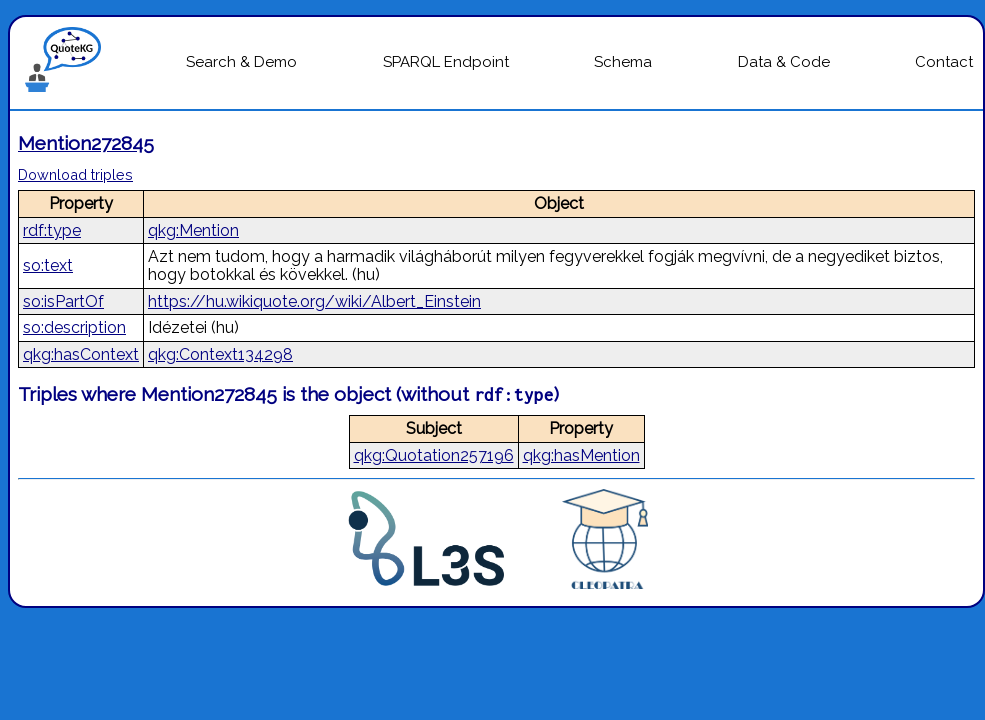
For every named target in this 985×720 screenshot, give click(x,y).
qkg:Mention (193, 230)
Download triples (75, 174)
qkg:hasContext (81, 354)
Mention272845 (86, 143)
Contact (944, 62)
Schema (623, 62)
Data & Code (784, 62)
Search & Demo (241, 62)
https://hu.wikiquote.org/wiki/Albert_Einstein (314, 301)
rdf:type (52, 230)
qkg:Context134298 (220, 354)
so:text (48, 265)
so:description (74, 327)
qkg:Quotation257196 (434, 455)
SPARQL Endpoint (446, 62)
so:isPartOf (63, 301)
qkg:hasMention (581, 455)
